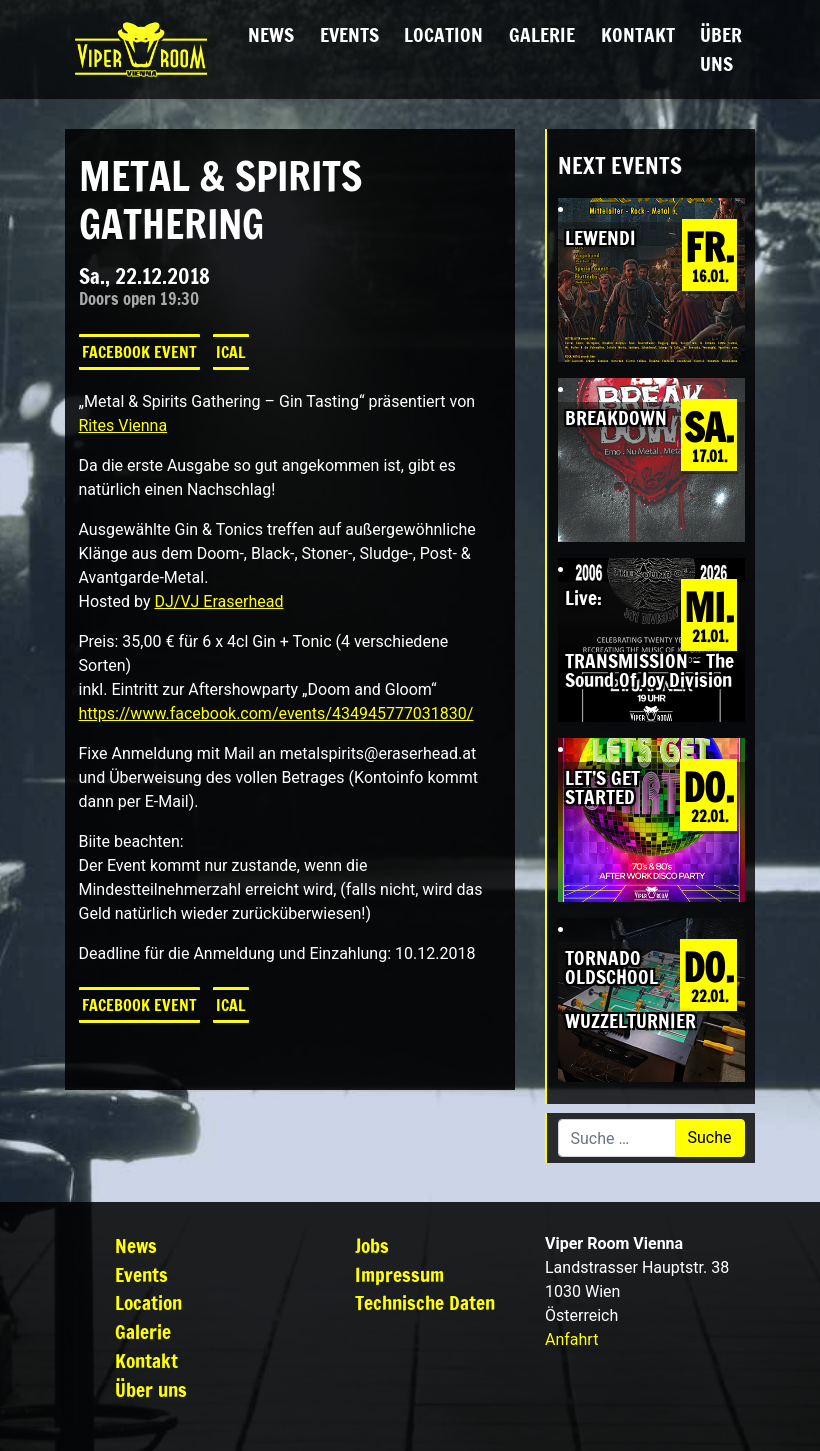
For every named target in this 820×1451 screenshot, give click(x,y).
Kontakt (638, 34)
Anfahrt (571, 1339)
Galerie (542, 34)
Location (443, 34)
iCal (231, 352)
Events (349, 34)
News (271, 34)
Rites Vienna (123, 425)
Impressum (399, 1274)
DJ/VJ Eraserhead (218, 601)
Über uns (721, 49)
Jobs (372, 1245)
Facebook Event (139, 352)
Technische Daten (425, 1302)
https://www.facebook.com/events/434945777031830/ (276, 713)
